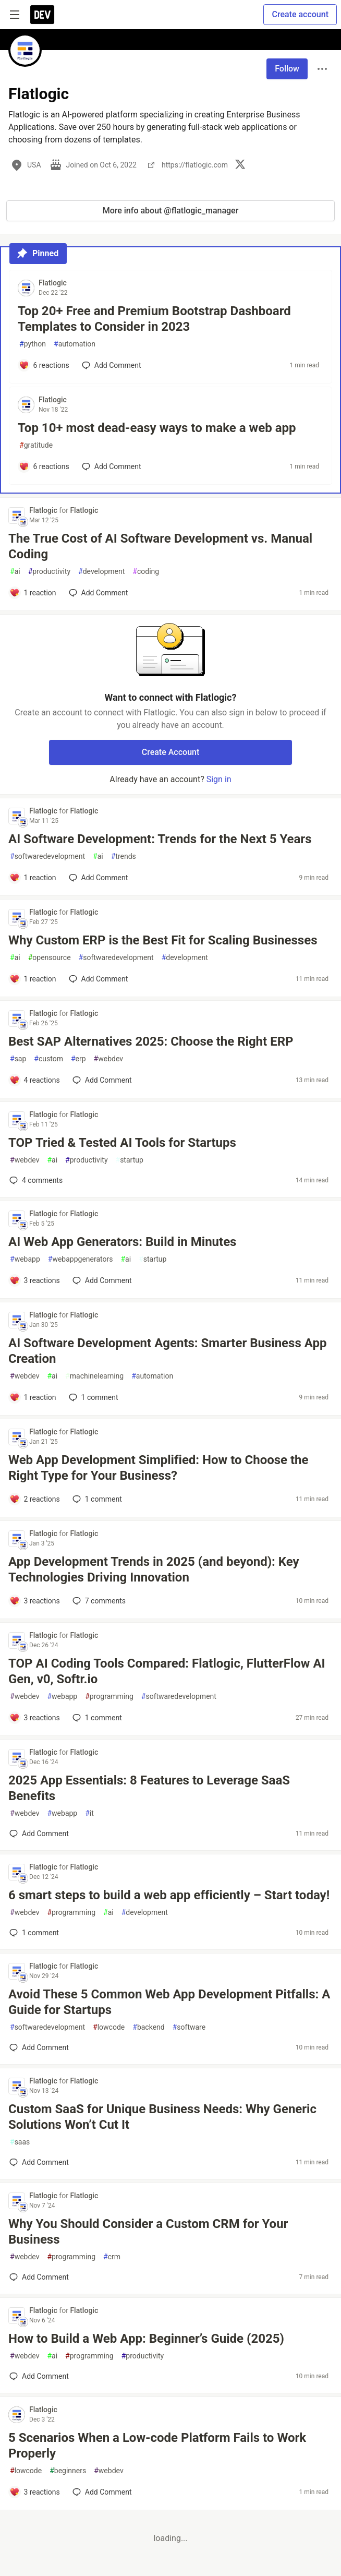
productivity (49, 571)
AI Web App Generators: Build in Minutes (122, 1242)
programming (109, 1696)
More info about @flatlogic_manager (171, 210)
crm (111, 2256)
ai (15, 571)
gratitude (36, 445)
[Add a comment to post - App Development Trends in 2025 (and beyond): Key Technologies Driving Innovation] (34, 1600)
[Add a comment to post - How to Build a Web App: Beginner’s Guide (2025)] (39, 2376)
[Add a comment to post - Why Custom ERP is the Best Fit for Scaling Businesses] (33, 978)
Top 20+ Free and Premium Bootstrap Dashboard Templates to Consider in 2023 (154, 319)
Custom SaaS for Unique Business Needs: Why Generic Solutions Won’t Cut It (162, 2117)
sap (18, 1058)
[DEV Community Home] (42, 14)
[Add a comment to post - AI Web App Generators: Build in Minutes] (34, 1280)
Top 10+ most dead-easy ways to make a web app (157, 428)
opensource (49, 957)
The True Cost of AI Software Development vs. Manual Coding (160, 546)
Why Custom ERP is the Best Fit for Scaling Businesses (162, 940)
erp (78, 1058)
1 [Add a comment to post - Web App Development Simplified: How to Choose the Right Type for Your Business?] (96, 1499)
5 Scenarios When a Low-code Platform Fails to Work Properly (157, 2445)
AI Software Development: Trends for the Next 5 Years (159, 839)
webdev (108, 1058)
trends (123, 856)
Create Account (171, 752)
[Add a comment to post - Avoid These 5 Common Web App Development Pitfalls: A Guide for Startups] (39, 2047)
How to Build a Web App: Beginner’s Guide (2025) (146, 2338)
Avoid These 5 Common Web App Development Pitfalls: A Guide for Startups (169, 2002)
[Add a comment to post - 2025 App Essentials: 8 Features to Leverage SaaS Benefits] (39, 1833)
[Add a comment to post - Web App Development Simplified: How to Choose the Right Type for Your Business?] (34, 1499)
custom (48, 1058)
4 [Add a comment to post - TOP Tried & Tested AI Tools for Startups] (35, 1180)
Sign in (219, 779)
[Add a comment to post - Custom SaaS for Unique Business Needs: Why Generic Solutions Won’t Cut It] (39, 2162)
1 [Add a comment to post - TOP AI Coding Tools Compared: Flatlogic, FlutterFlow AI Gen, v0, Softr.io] (96, 1717)
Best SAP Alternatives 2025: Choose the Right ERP (151, 1041)
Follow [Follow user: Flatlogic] (287, 69)
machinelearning (94, 1376)
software (189, 2027)
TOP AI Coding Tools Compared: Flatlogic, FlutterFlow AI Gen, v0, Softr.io (166, 1671)
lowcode (109, 2027)
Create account (300, 14)
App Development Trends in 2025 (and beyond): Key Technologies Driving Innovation (153, 1569)
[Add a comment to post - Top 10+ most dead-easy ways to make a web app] (44, 466)
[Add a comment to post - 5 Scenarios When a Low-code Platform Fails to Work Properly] (34, 2492)
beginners (68, 2470)
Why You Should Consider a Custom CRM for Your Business (148, 2231)
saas (20, 2142)
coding (145, 571)
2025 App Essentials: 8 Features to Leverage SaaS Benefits (149, 1788)
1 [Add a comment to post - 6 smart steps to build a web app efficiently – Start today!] (33, 1932)
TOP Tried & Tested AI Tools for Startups (122, 1142)
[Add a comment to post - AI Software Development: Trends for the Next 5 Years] (33, 877)
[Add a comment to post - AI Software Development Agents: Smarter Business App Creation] (33, 1397)
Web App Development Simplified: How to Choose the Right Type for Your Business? (158, 1468)
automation (74, 344)
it (89, 1813)
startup (129, 1160)
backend (148, 2027)
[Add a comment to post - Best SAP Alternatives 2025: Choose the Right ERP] (34, 1080)
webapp (25, 1259)
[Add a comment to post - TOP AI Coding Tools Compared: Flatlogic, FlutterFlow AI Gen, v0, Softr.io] (34, 1717)
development (101, 571)
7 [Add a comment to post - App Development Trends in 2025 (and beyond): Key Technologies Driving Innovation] (98, 1601)
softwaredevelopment (47, 856)
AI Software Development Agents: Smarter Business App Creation (167, 1351)
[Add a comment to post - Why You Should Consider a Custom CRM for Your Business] (39, 2277)
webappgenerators (80, 1259)
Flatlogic (53, 283)
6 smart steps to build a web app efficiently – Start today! (169, 1895)
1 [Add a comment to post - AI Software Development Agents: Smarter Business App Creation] (92, 1397)
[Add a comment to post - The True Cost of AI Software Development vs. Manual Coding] (33, 592)
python (32, 344)
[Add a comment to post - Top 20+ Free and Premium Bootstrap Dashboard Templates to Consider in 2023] (44, 365)
